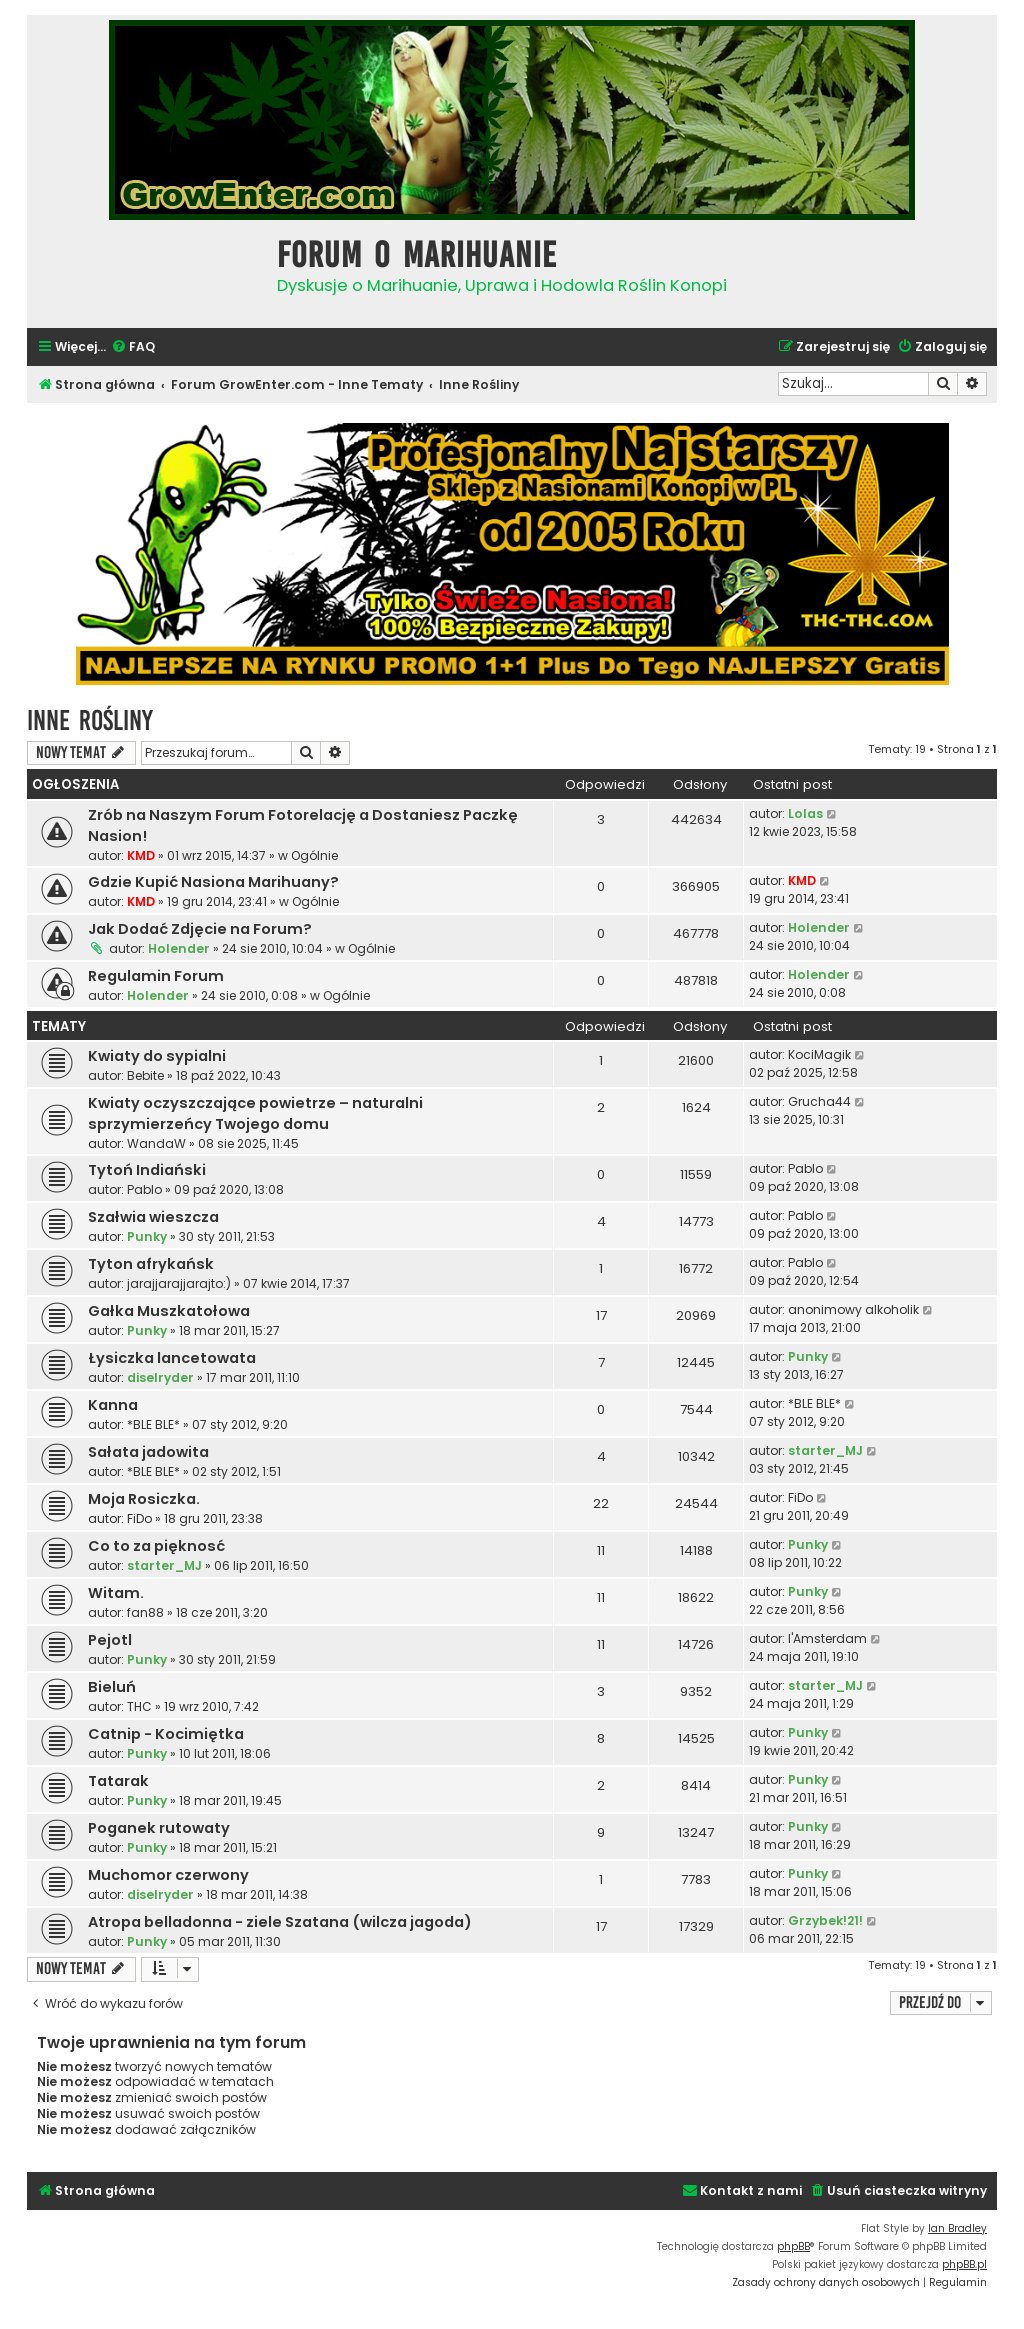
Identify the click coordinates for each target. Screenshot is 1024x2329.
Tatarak (118, 1781)
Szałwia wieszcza (153, 1217)
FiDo (139, 1518)
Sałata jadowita (148, 1452)
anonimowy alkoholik (853, 1309)
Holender (179, 948)
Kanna (113, 1405)
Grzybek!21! (825, 1920)
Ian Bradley (957, 2228)
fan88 (145, 1612)
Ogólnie (314, 855)
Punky (147, 1236)
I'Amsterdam (827, 1638)
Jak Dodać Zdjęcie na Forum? (200, 929)
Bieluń (112, 1687)
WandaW (156, 1143)
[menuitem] (133, 347)
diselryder (160, 1377)
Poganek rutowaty (159, 1828)
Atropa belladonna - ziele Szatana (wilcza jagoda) (280, 1922)
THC (139, 1706)
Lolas (805, 813)
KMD (141, 855)
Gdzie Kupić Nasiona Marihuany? (213, 882)
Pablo (144, 1189)
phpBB (793, 2246)
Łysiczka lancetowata (172, 1358)
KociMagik (819, 1054)
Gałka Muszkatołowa (169, 1311)
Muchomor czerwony (168, 1875)
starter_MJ (825, 1450)
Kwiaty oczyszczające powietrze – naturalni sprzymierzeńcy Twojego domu (255, 1113)
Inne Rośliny (90, 720)
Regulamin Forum (156, 976)
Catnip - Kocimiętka (166, 1734)
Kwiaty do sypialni (157, 1056)
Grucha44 (819, 1101)
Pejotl (110, 1640)
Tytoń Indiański (147, 1170)
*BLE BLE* (153, 1424)
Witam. (116, 1593)
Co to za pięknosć (156, 1546)
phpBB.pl (964, 2264)
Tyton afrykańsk (151, 1264)
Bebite (145, 1075)
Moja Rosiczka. (144, 1499)
